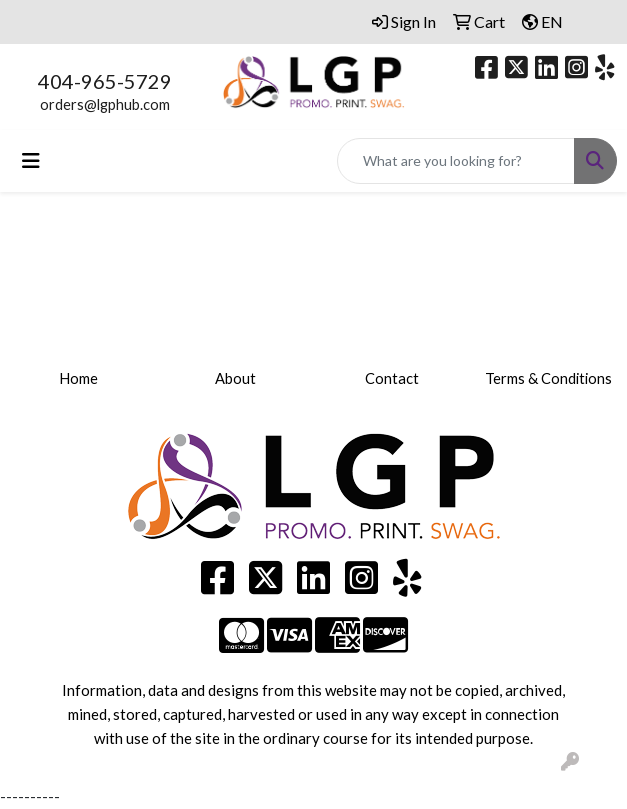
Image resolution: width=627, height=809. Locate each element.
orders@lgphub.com (105, 104)
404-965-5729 (105, 81)
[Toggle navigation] (31, 160)
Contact (392, 378)
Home (78, 378)
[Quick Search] (456, 161)
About (235, 378)
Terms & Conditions (548, 378)
